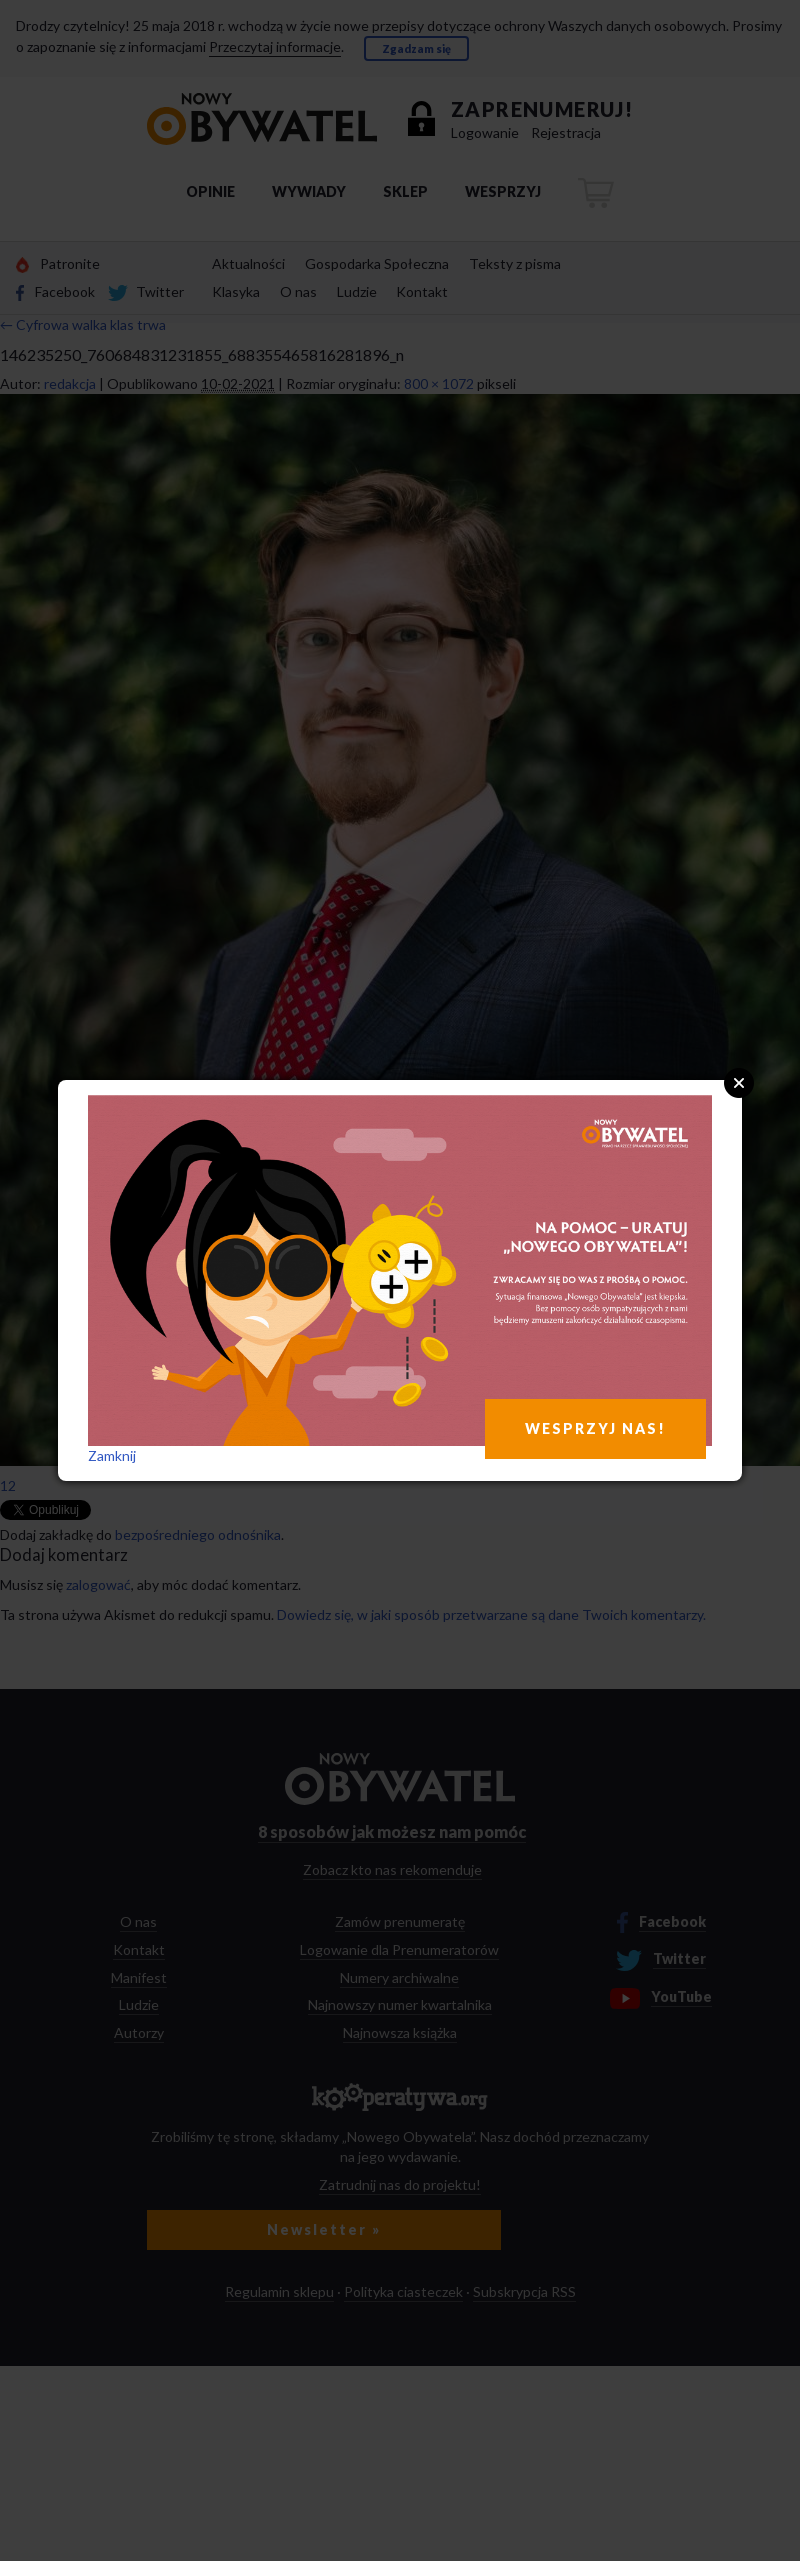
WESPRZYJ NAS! (595, 1428)
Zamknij (112, 1455)
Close (739, 1083)
